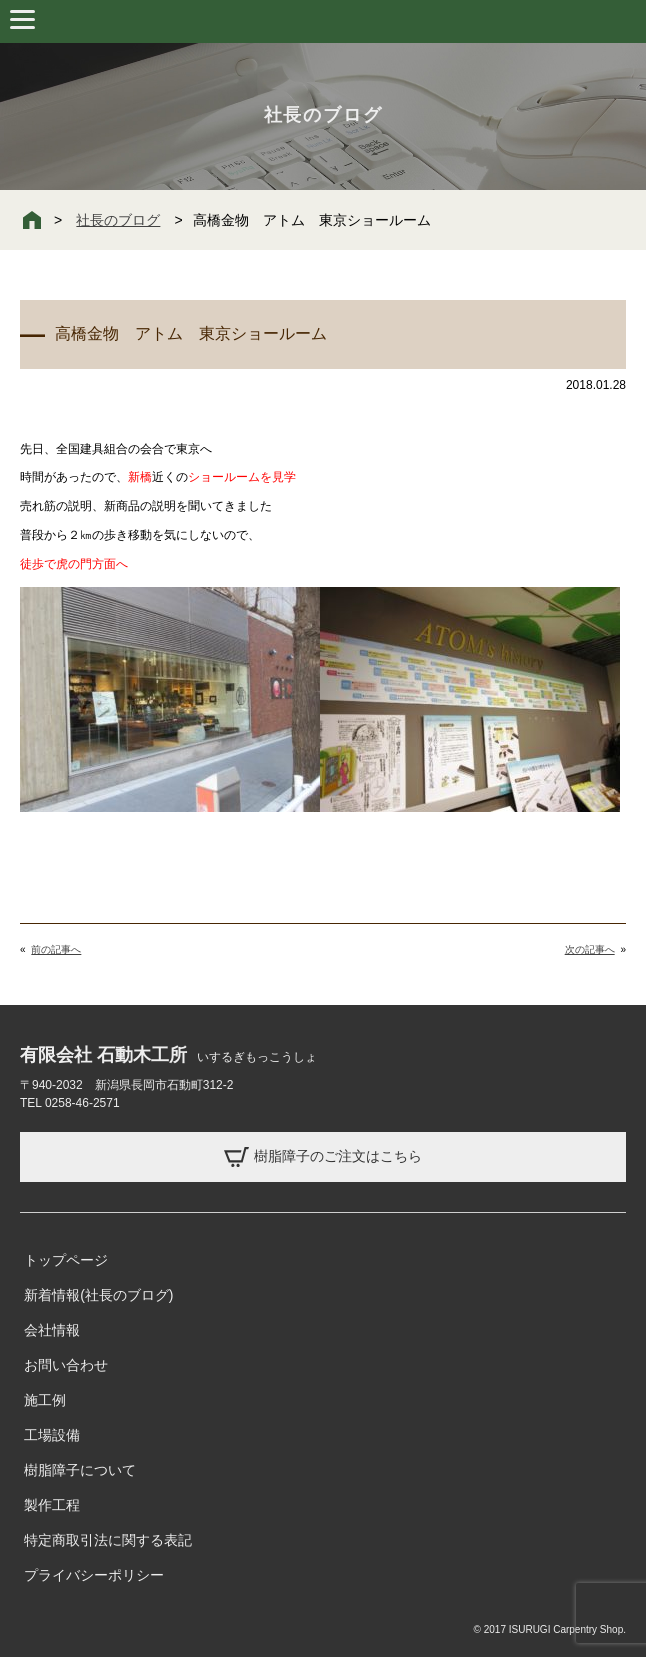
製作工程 (52, 1505)
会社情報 (52, 1330)
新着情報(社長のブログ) (98, 1295)
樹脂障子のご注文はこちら (323, 1157)
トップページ (66, 1260)
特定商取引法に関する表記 (108, 1540)
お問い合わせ (66, 1365)
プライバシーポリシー (94, 1575)
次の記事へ (590, 949)
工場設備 (52, 1435)
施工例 (45, 1400)
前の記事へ (56, 949)
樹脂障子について (80, 1470)
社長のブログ (118, 220)
